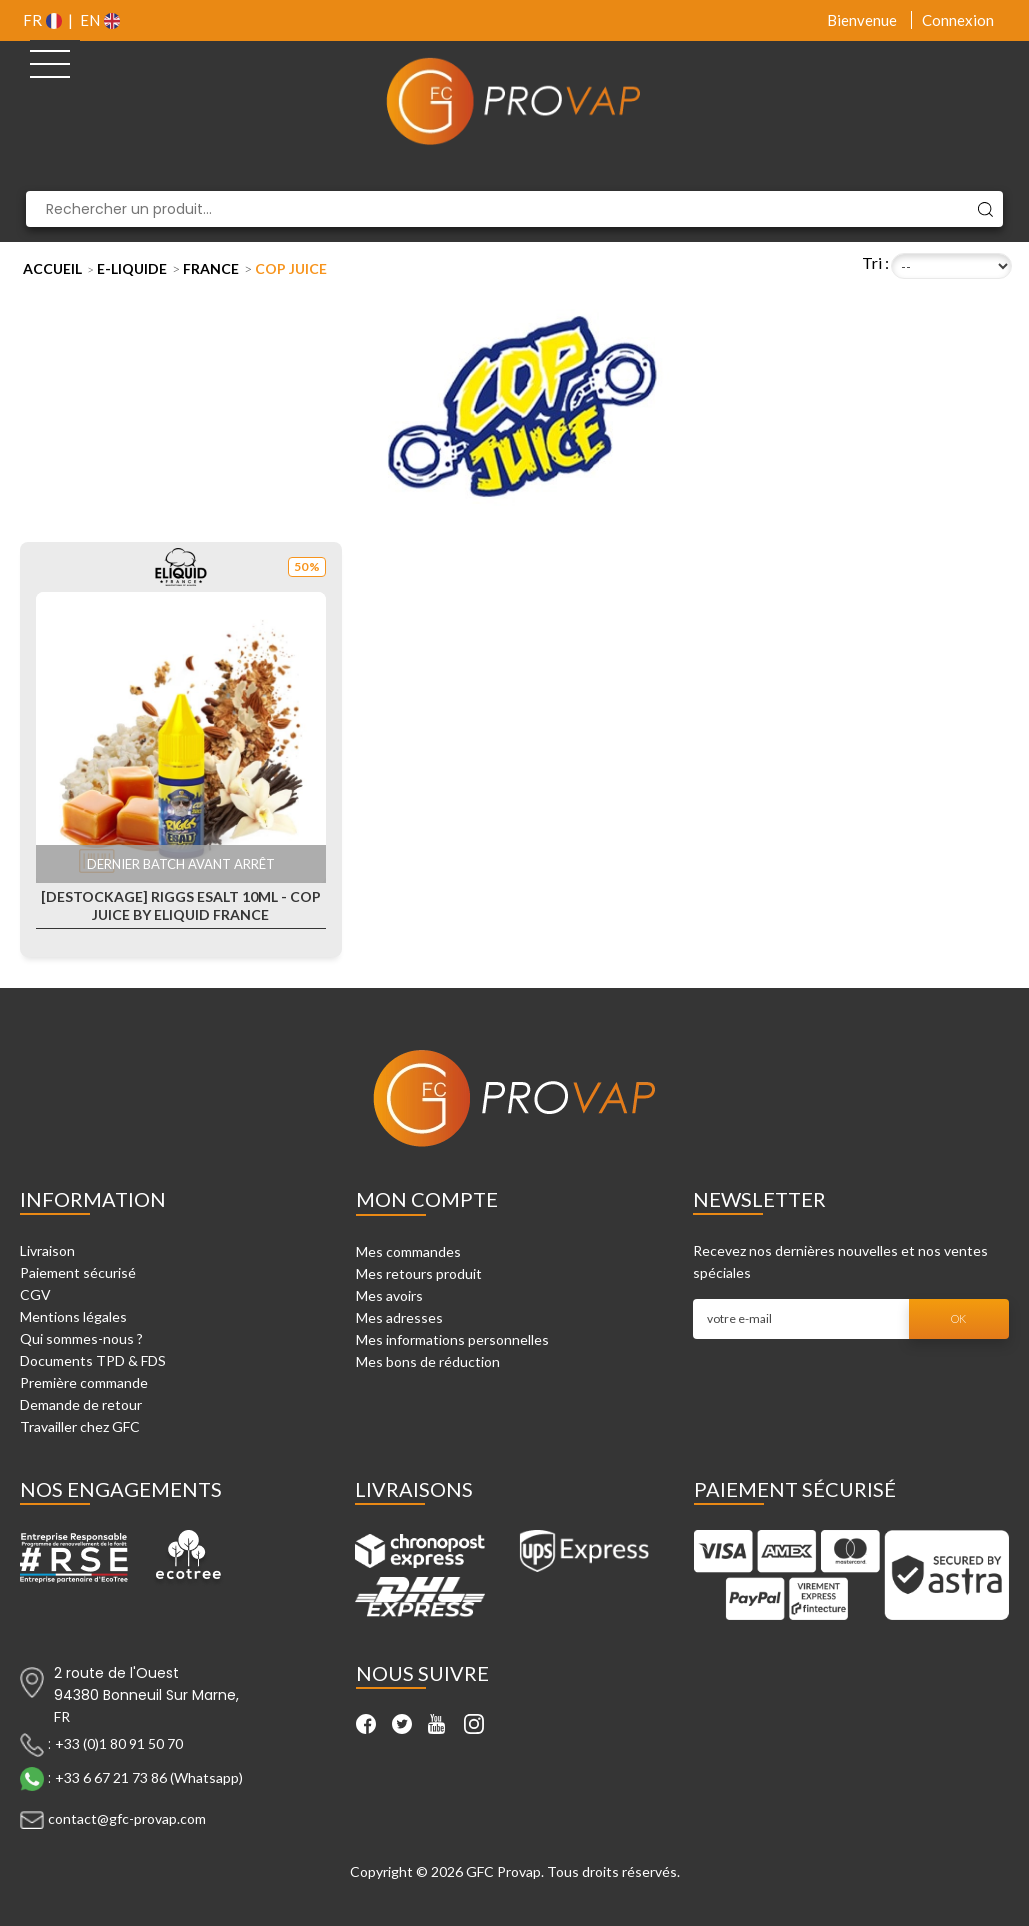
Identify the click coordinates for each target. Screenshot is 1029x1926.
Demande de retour (81, 1404)
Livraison (47, 1250)
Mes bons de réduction (428, 1361)
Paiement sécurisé (78, 1272)
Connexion (958, 20)
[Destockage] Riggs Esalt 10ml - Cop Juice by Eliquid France (181, 905)
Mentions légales (73, 1316)
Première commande (84, 1382)
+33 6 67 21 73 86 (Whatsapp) (149, 1776)
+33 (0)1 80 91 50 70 (119, 1742)
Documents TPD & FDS (93, 1360)
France (211, 268)
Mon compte (427, 1199)
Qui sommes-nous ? (81, 1338)
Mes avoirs (389, 1295)
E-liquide (132, 268)
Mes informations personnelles (452, 1339)
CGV (35, 1294)
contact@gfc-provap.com (127, 1817)
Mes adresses (399, 1317)
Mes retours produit (419, 1273)
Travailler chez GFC (80, 1426)
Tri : (875, 262)
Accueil (52, 268)
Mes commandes (408, 1251)
